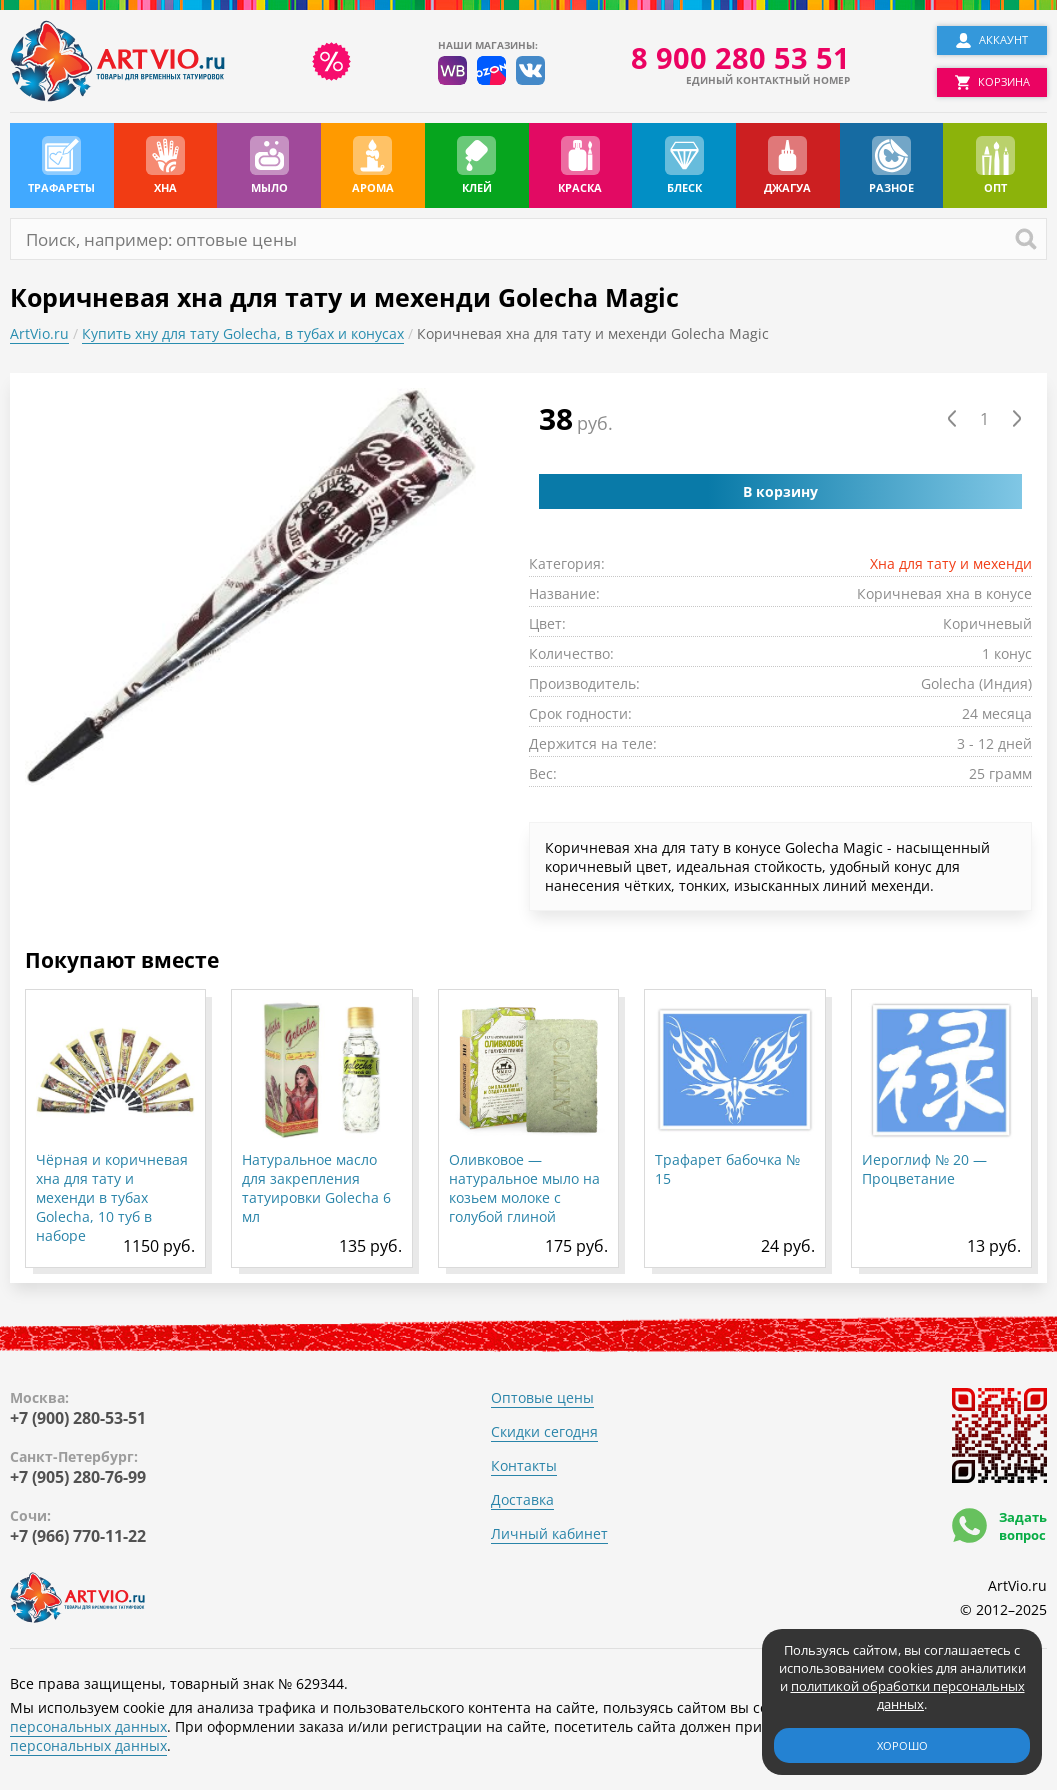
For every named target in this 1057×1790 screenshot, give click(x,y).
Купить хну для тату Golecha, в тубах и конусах (243, 333)
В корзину (780, 491)
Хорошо (902, 1745)
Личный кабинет (549, 1533)
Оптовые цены (542, 1397)
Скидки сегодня (544, 1431)
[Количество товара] (984, 418)
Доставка (522, 1499)
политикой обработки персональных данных (908, 1695)
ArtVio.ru (39, 333)
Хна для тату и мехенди (951, 563)
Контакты (524, 1465)
